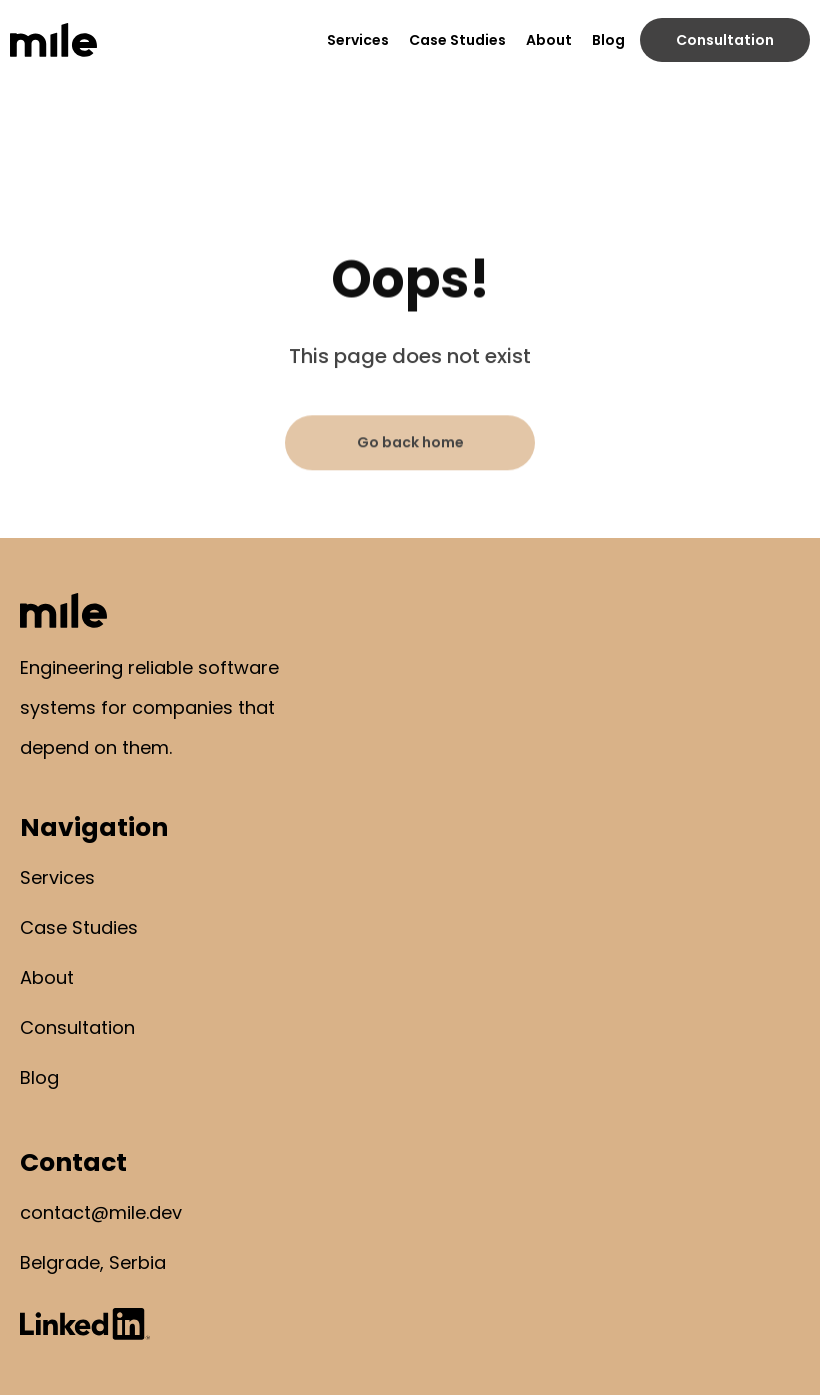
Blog (608, 40)
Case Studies (457, 40)
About (549, 40)
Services (358, 40)
